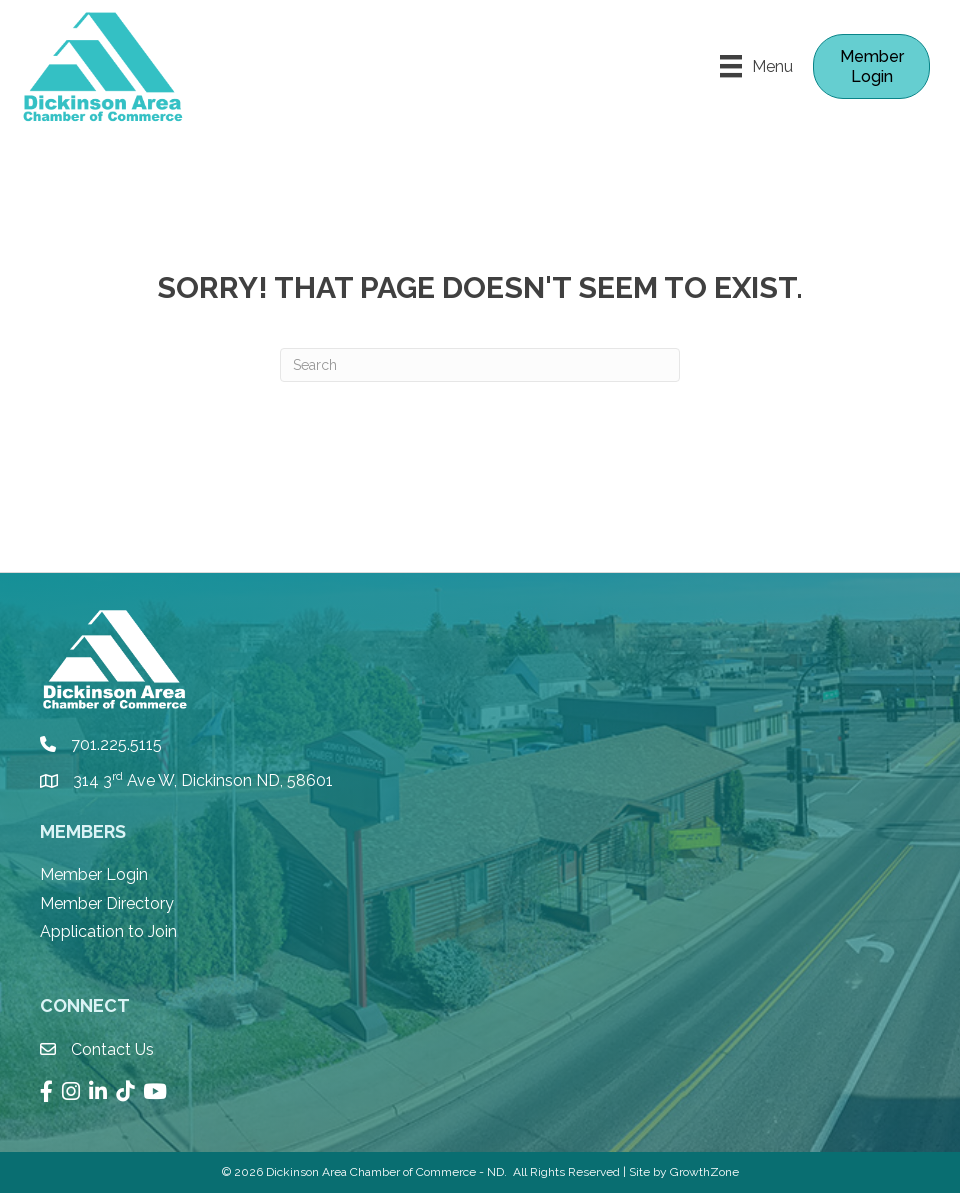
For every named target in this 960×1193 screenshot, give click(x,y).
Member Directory (107, 903)
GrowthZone (704, 1172)
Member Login (94, 874)
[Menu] (756, 66)
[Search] (480, 365)
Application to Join (108, 931)
